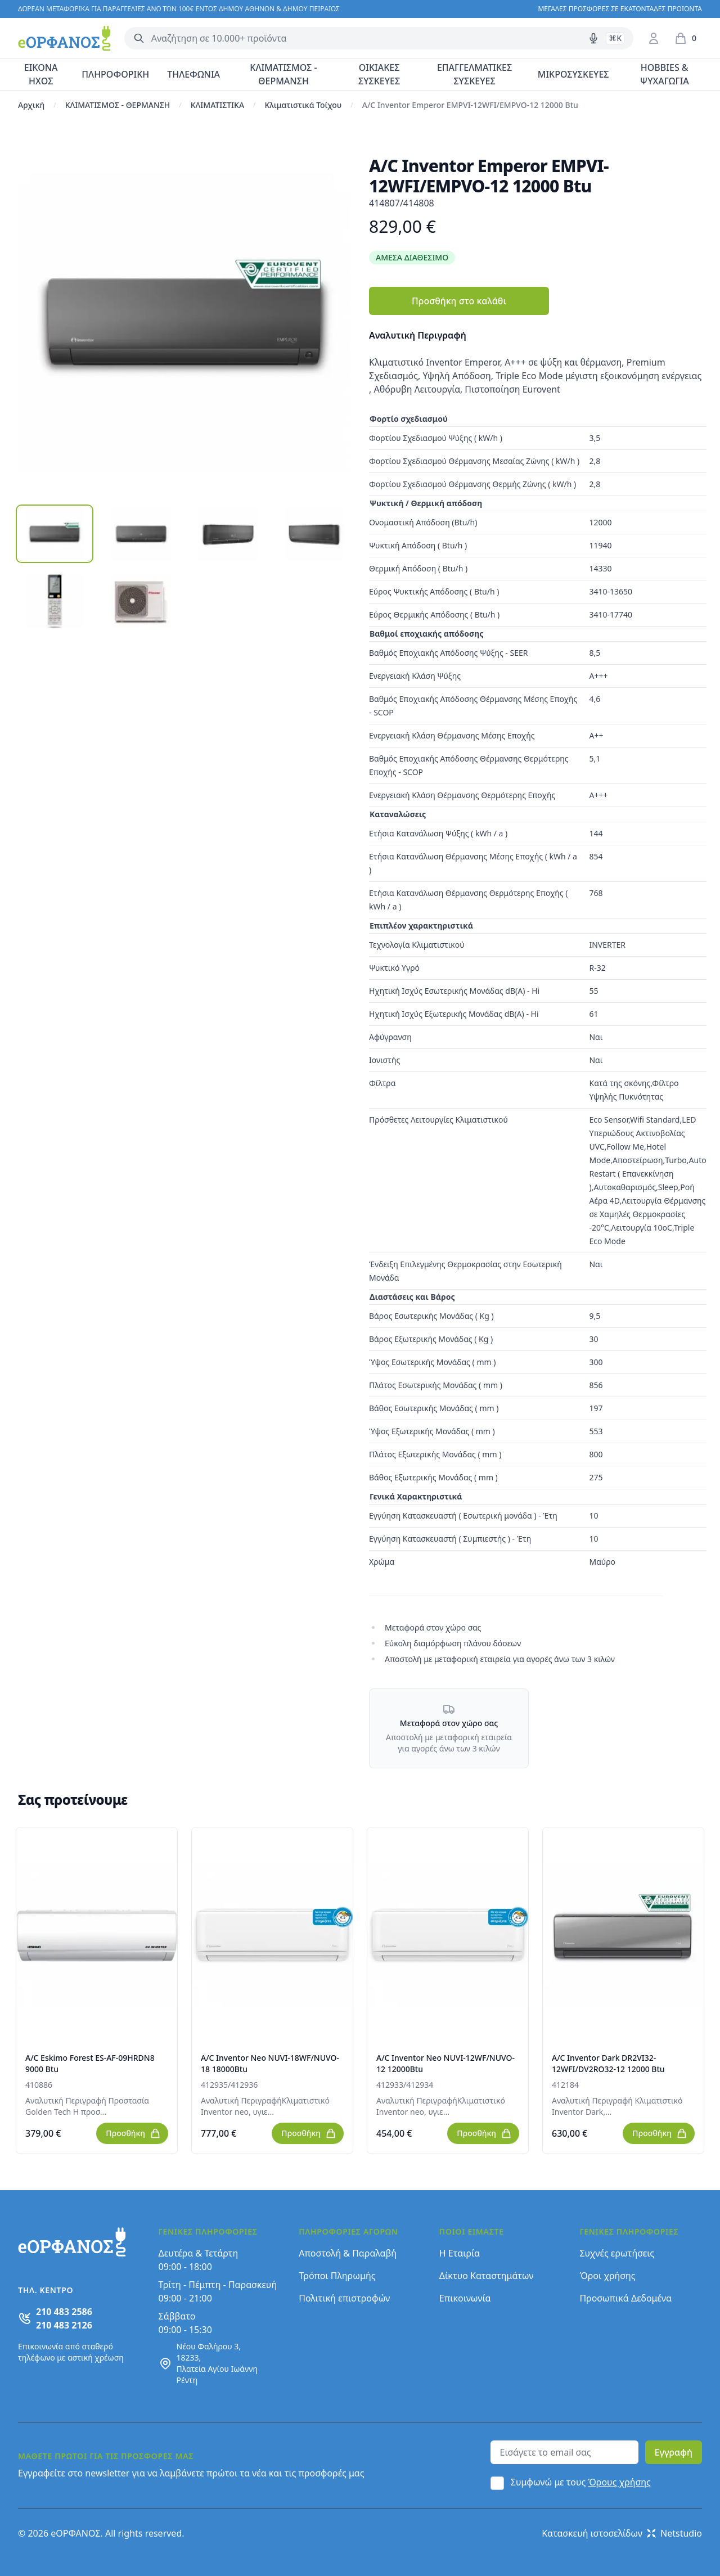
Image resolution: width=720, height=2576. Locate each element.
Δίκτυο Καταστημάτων (486, 2275)
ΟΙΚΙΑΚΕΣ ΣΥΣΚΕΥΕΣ (379, 74)
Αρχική (31, 105)
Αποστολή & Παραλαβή (348, 2253)
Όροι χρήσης (607, 2275)
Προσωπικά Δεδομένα (625, 2298)
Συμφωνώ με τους (581, 2482)
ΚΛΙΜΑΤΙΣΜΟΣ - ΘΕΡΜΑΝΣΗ (283, 74)
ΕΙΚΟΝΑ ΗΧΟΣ (41, 74)
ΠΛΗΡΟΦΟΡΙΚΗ (115, 74)
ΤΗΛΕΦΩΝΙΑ (193, 74)
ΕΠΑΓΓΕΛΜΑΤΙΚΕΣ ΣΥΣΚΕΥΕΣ (474, 74)
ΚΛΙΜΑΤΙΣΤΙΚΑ (217, 105)
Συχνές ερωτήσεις (616, 2253)
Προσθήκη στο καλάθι (459, 301)
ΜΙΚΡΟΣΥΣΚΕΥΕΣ (573, 74)
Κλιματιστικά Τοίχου (303, 105)
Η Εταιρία (459, 2253)
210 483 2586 (64, 2311)
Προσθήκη (133, 2133)
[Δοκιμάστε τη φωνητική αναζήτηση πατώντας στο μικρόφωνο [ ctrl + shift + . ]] (593, 38)
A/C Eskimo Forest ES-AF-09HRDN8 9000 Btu (90, 2063)
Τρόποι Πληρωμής (337, 2275)
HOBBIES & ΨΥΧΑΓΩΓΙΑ (664, 74)
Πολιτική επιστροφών (344, 2298)
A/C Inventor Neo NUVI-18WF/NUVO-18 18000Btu (270, 2063)
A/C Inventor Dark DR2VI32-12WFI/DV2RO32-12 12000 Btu (608, 2063)
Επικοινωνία (465, 2298)
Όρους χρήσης (619, 2482)
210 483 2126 (64, 2325)
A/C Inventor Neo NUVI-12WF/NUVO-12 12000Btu (445, 2063)
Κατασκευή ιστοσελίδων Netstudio (622, 2533)
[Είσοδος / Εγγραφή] (653, 38)
